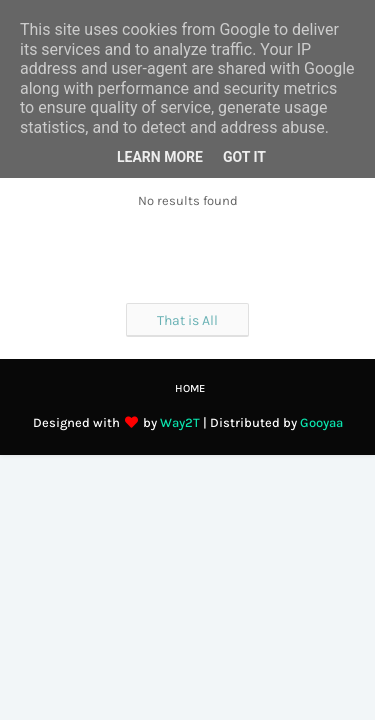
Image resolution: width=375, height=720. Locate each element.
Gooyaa (321, 422)
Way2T (180, 422)
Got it (244, 157)
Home (190, 388)
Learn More (160, 157)
